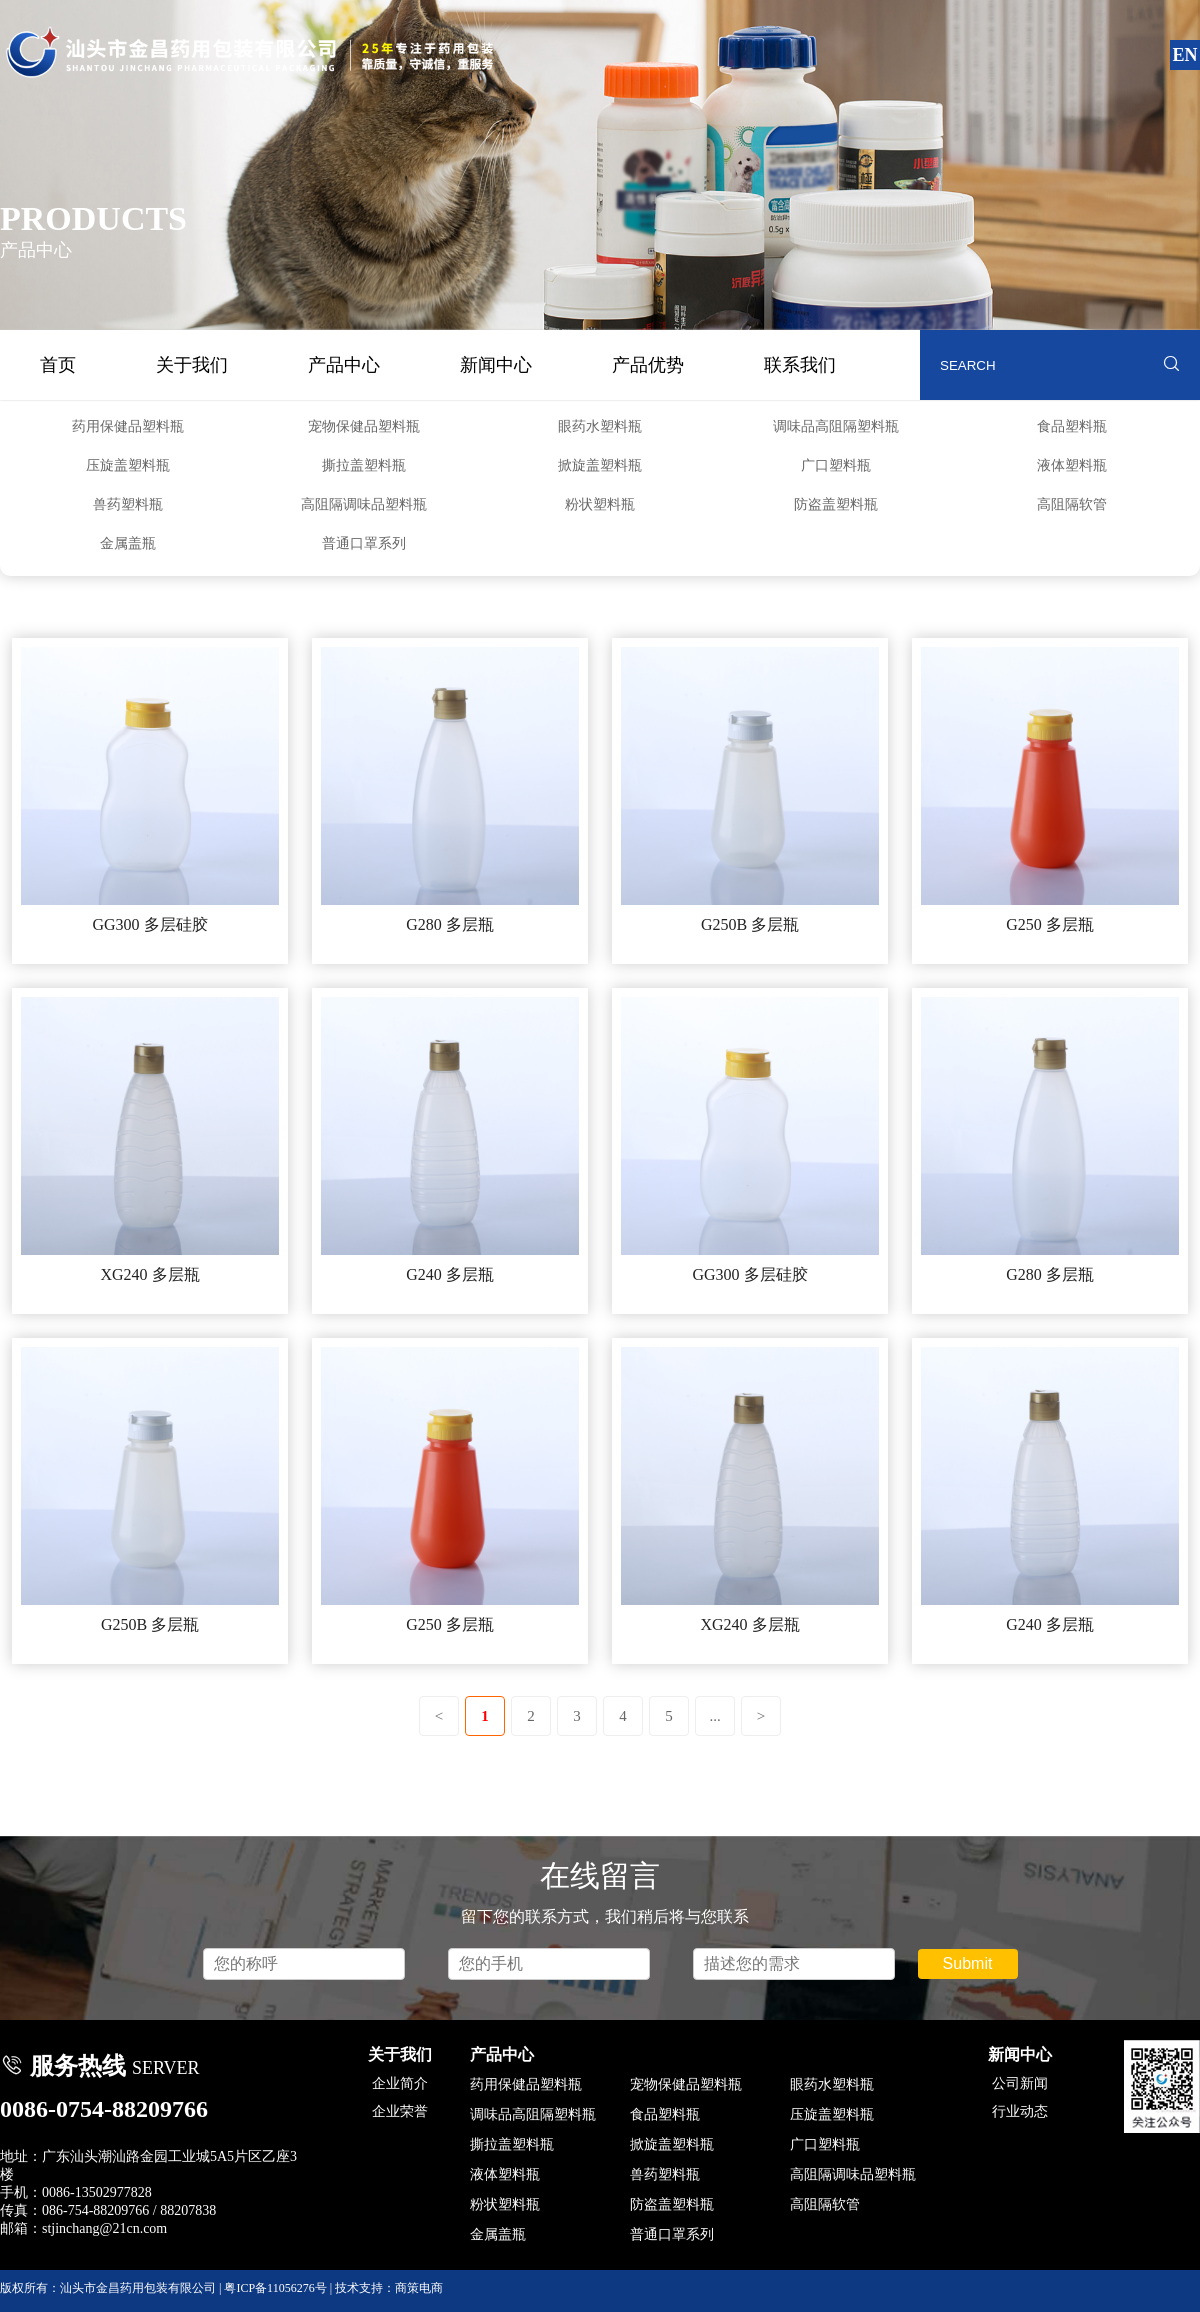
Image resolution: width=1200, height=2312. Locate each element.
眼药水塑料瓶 (600, 426)
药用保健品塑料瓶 (128, 426)
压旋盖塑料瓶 (128, 465)
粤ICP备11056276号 (275, 2288)
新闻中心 (496, 365)
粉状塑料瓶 (600, 504)
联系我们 (800, 365)
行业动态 (1020, 2111)
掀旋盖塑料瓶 (600, 465)
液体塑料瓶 (1072, 465)
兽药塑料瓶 (128, 504)
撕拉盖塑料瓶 (364, 465)
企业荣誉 (400, 2111)
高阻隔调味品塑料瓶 (364, 504)
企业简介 (400, 2083)
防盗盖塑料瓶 (836, 504)
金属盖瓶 (128, 543)
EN (1184, 55)
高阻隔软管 (1072, 504)
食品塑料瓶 (1072, 426)
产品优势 (648, 365)
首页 (58, 365)
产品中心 (344, 365)
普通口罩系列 (364, 543)
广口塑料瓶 (836, 465)
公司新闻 (1020, 2083)
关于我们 (192, 365)
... (714, 1716)
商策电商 (419, 2288)
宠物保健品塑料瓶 (364, 426)
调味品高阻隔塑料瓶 (836, 426)
